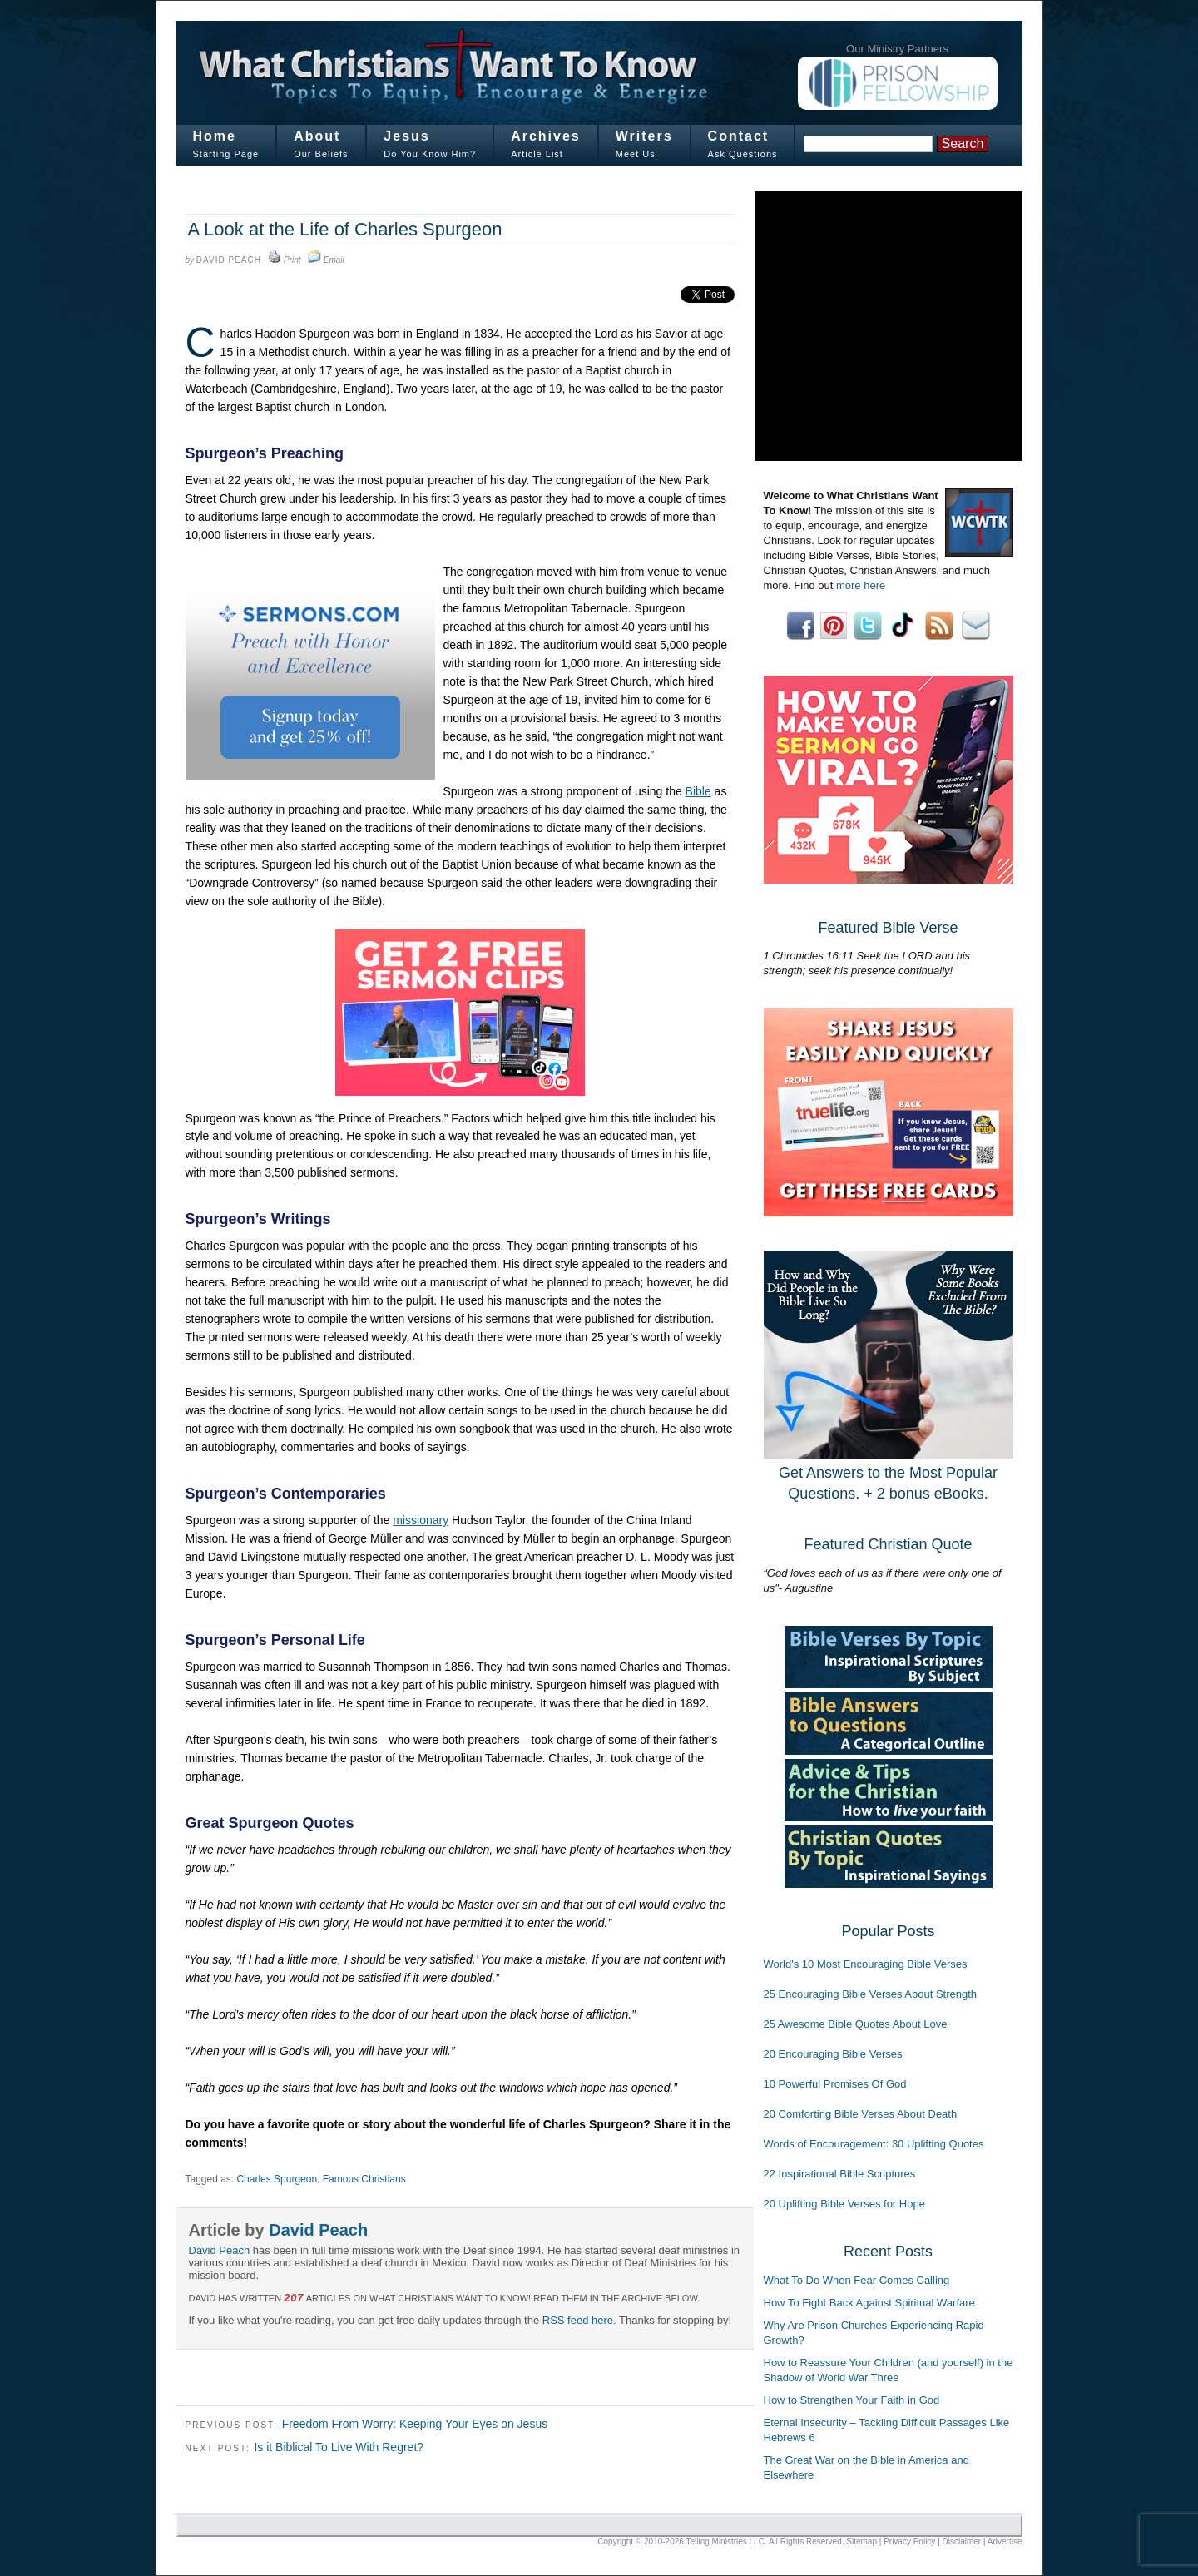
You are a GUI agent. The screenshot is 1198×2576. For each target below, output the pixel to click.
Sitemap (861, 2541)
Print (292, 260)
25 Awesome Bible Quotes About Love (856, 2024)
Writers (644, 136)
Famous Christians (364, 2179)
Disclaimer (962, 2541)
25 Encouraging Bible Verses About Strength (871, 1994)
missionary (420, 1520)
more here (860, 585)
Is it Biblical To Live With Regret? (338, 2447)
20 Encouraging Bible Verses (833, 2054)
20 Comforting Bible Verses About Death (861, 2114)
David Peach (228, 260)
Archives (546, 136)
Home (214, 136)
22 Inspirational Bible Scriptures (840, 2173)
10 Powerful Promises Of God (835, 2084)
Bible (698, 791)
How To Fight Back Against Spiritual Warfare (869, 2302)
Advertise (1005, 2541)
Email (334, 260)
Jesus (406, 136)
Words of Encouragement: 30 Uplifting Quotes (874, 2144)
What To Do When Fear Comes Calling (857, 2280)
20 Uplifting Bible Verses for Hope (844, 2203)
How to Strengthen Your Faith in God (852, 2400)
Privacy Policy (909, 2541)
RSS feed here (577, 2320)
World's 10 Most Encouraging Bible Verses (866, 1964)
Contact (739, 136)
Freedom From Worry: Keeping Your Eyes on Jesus (415, 2423)
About (317, 136)
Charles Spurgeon (276, 2179)
